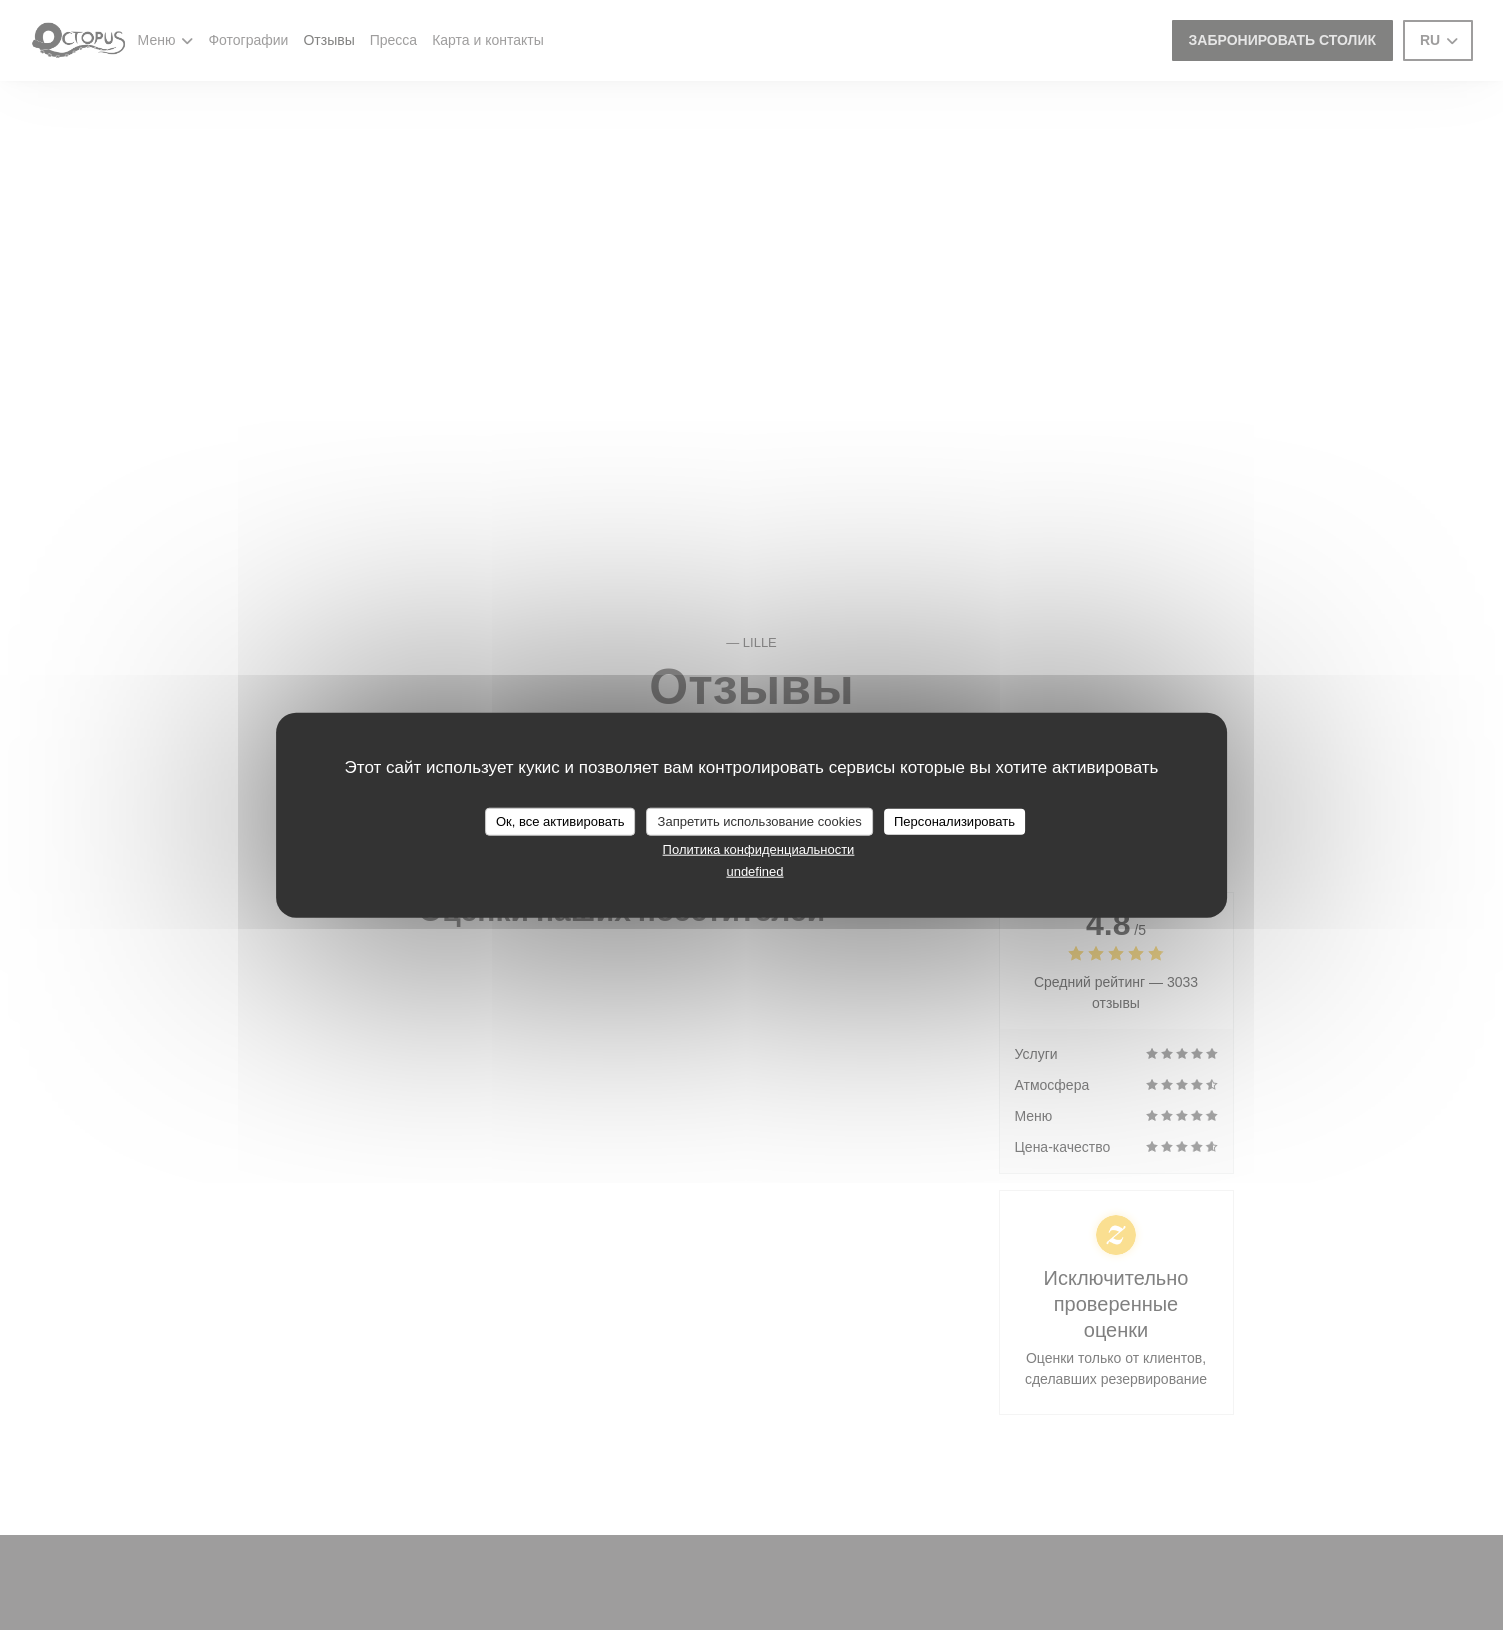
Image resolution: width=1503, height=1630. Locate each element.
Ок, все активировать (560, 821)
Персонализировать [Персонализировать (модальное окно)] (954, 821)
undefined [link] (754, 871)
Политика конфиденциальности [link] (759, 848)
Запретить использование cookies (760, 821)
